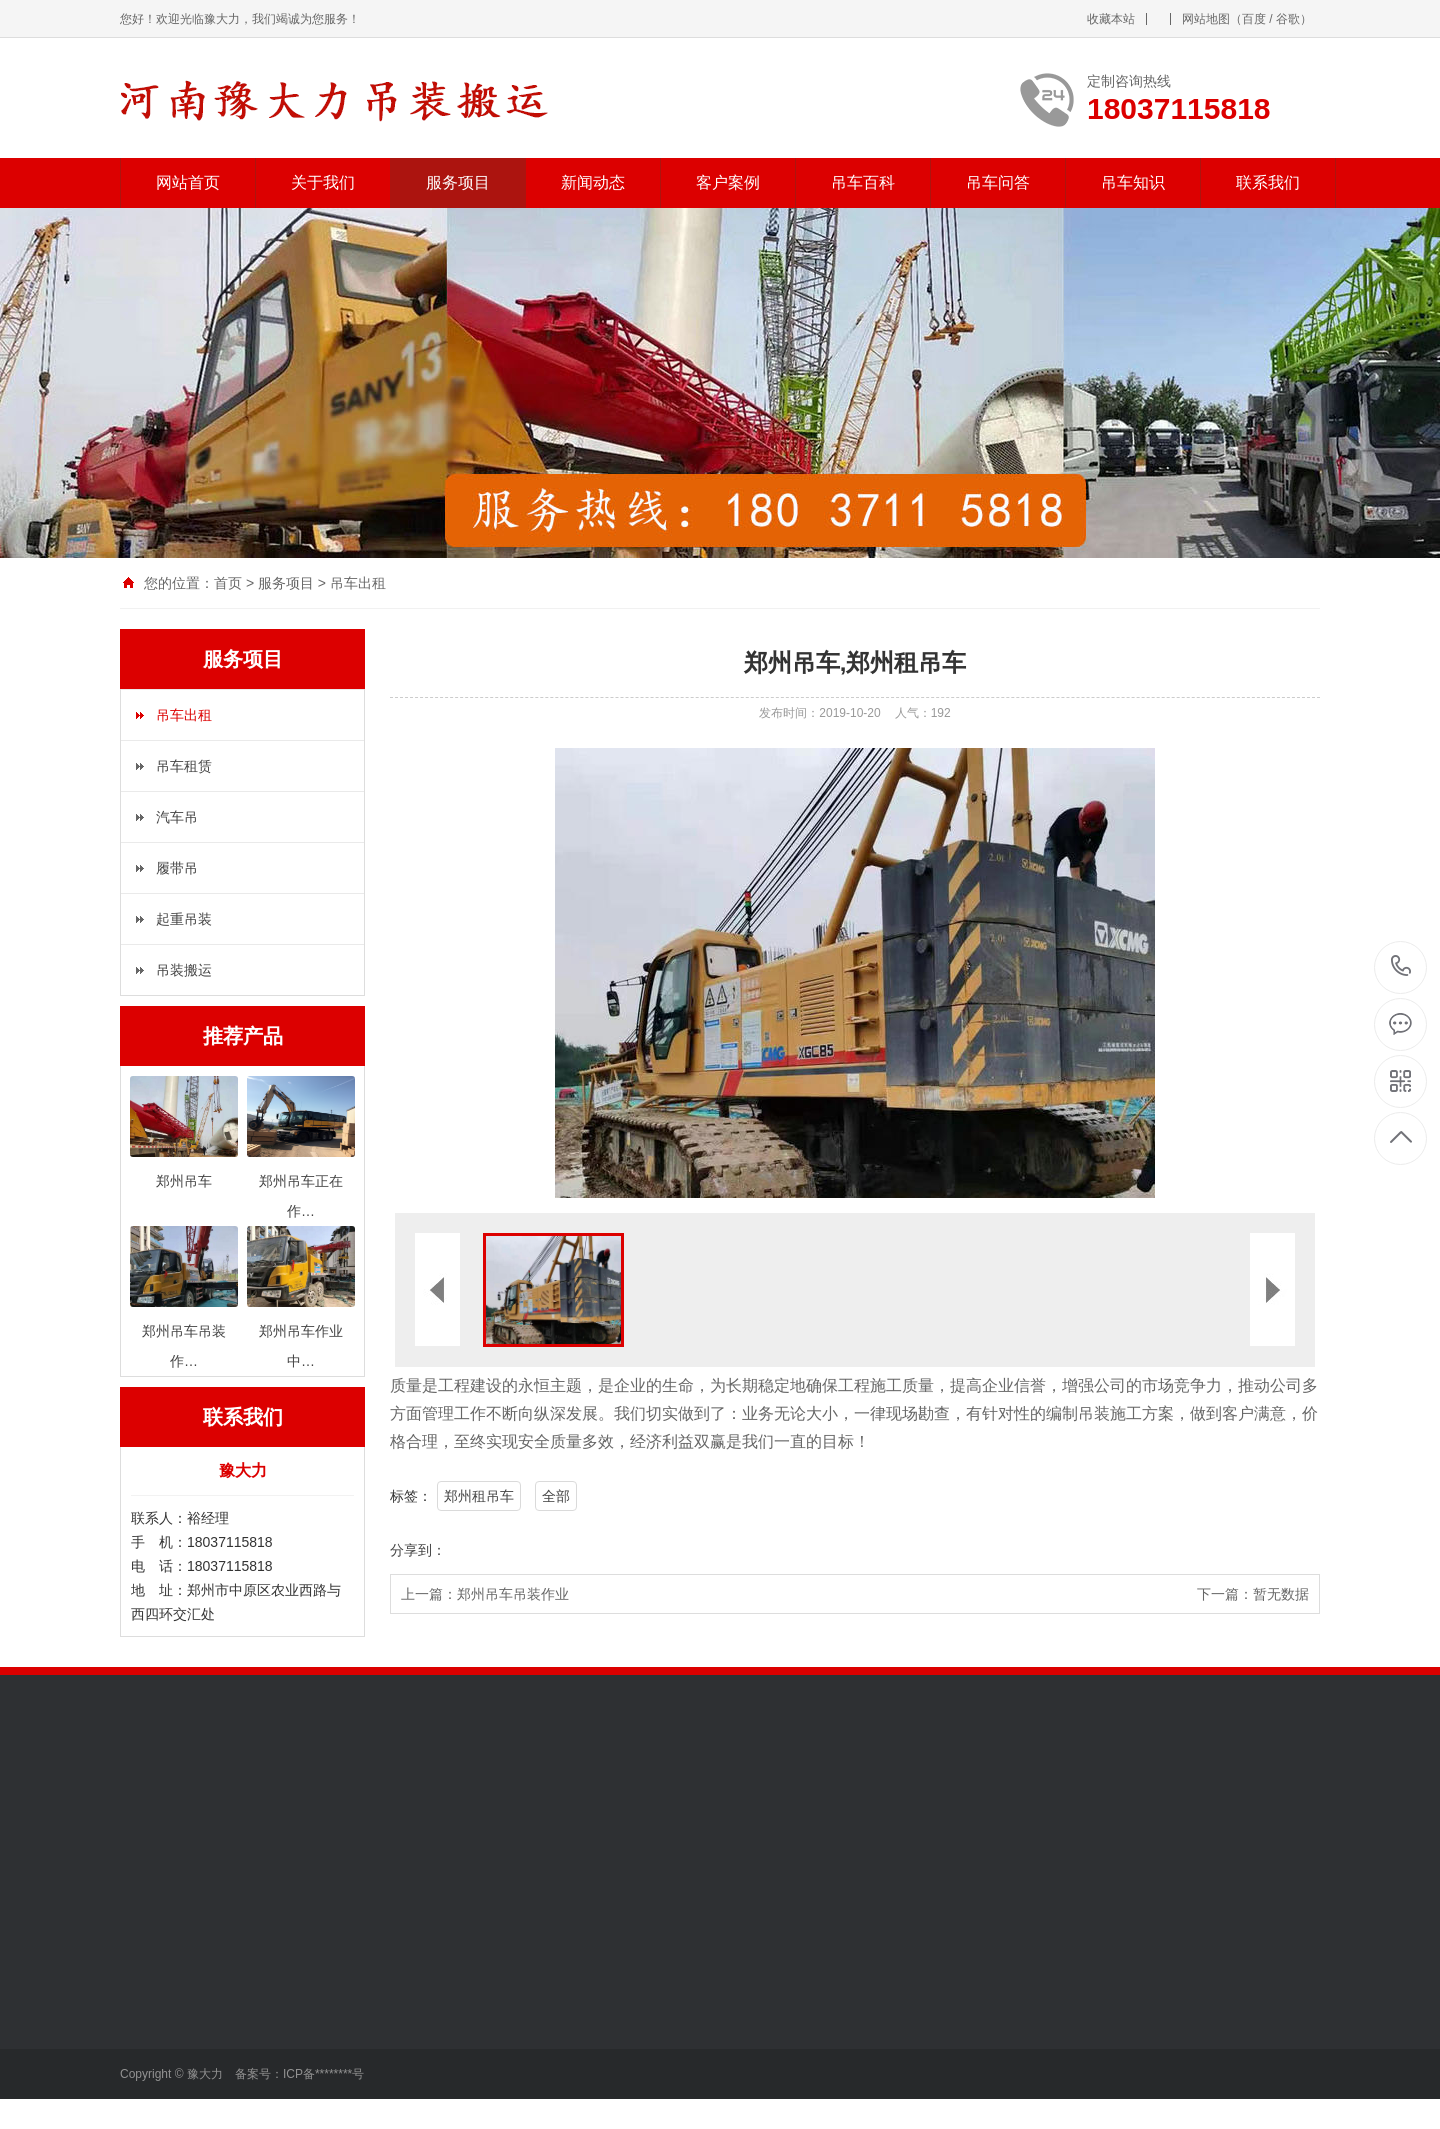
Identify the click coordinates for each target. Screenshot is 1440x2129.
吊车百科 (863, 182)
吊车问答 (998, 182)
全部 (556, 1496)
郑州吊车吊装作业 (513, 1594)
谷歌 (1288, 19)
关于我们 (323, 182)
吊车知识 (1133, 182)
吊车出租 (358, 583)
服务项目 (458, 182)
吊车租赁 (184, 766)
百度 (1254, 19)
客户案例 (728, 182)
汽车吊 (177, 817)
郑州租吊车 (479, 1496)
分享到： (418, 1550)
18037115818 (1401, 966)
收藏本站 (1111, 19)
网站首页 (188, 182)
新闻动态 (593, 182)
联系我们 (1268, 182)
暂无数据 (1281, 1594)
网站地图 (1206, 19)
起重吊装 (184, 919)
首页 (228, 583)
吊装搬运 (184, 970)
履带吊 (177, 868)
